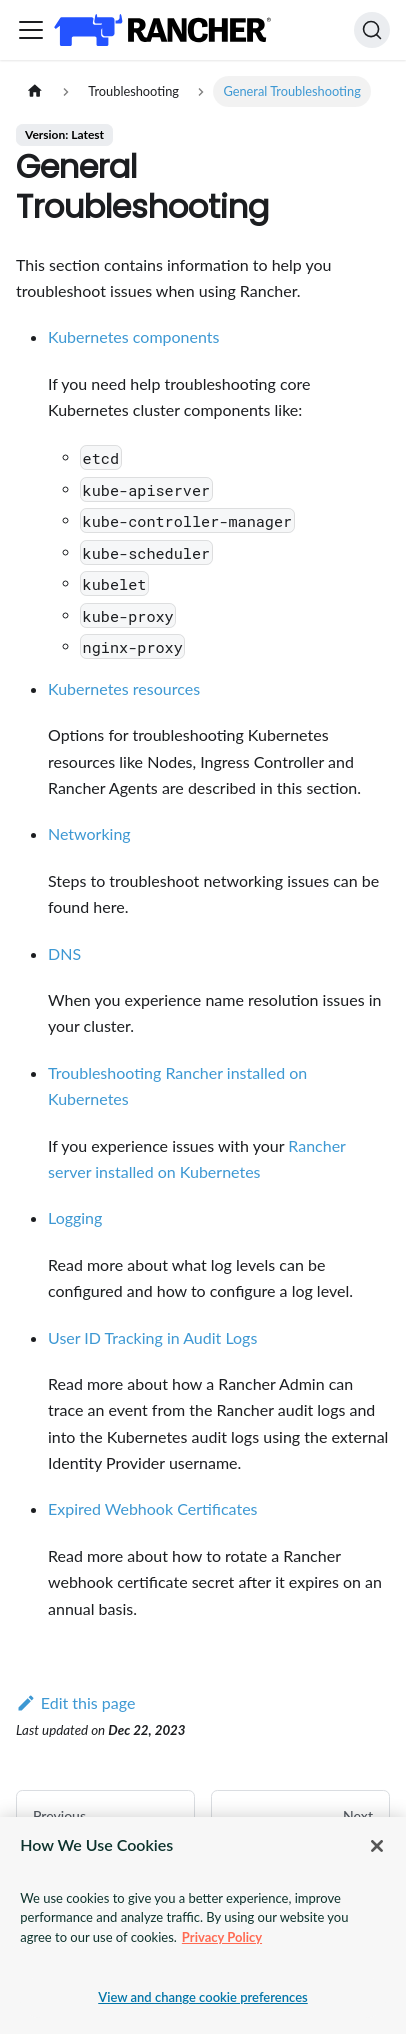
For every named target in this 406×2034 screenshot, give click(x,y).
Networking (89, 833)
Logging (75, 1217)
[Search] (372, 30)
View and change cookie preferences (203, 1997)
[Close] (377, 1846)
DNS (64, 953)
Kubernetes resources (124, 688)
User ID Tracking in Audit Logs (152, 1337)
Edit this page (75, 1702)
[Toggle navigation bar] (31, 30)
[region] (203, 1925)
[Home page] (35, 91)
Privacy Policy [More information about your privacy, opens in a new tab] (222, 1937)
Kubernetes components (133, 336)
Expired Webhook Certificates (153, 1508)
